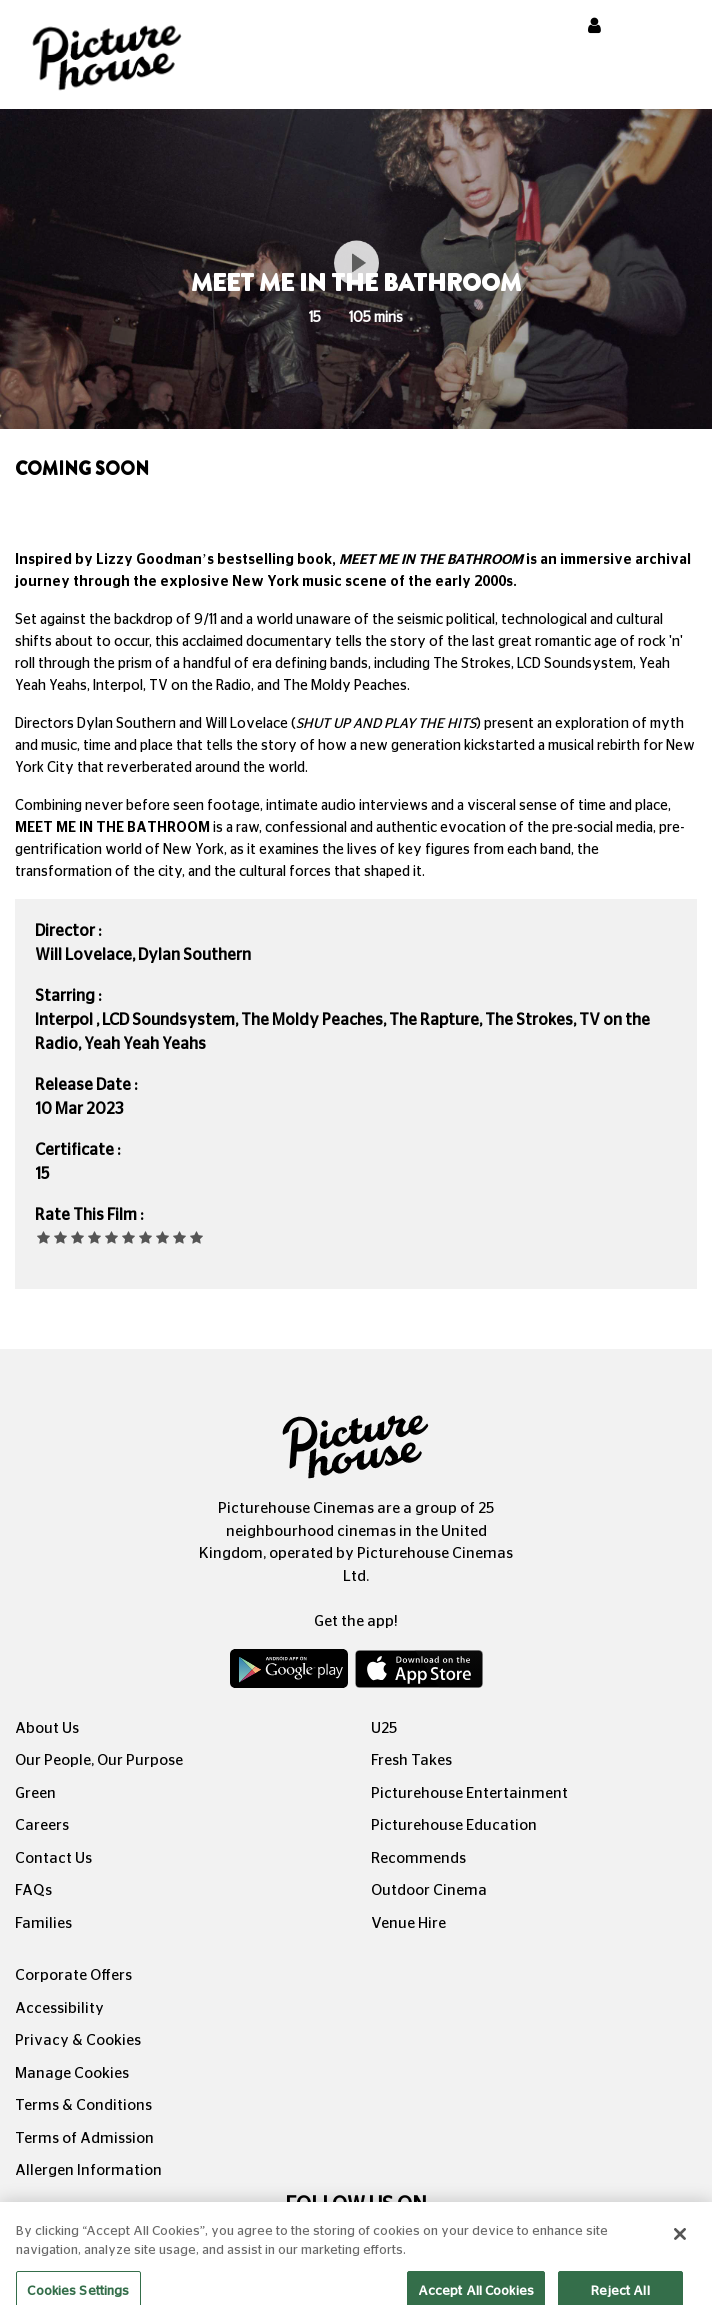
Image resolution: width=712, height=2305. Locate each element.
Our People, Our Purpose (99, 1760)
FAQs (33, 1890)
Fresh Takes (411, 1760)
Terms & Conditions (83, 2105)
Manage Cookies (72, 2073)
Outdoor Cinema (429, 1890)
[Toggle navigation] (670, 29)
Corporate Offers (73, 1975)
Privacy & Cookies (78, 2040)
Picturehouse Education (454, 1825)
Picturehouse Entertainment (469, 1793)
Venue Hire (408, 1923)
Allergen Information (88, 2170)
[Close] (680, 2247)
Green (35, 1793)
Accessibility (59, 2008)
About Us (47, 1728)
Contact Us (53, 1858)
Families (43, 1923)
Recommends (418, 1858)
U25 (384, 1728)
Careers (42, 1825)
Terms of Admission (84, 2138)
